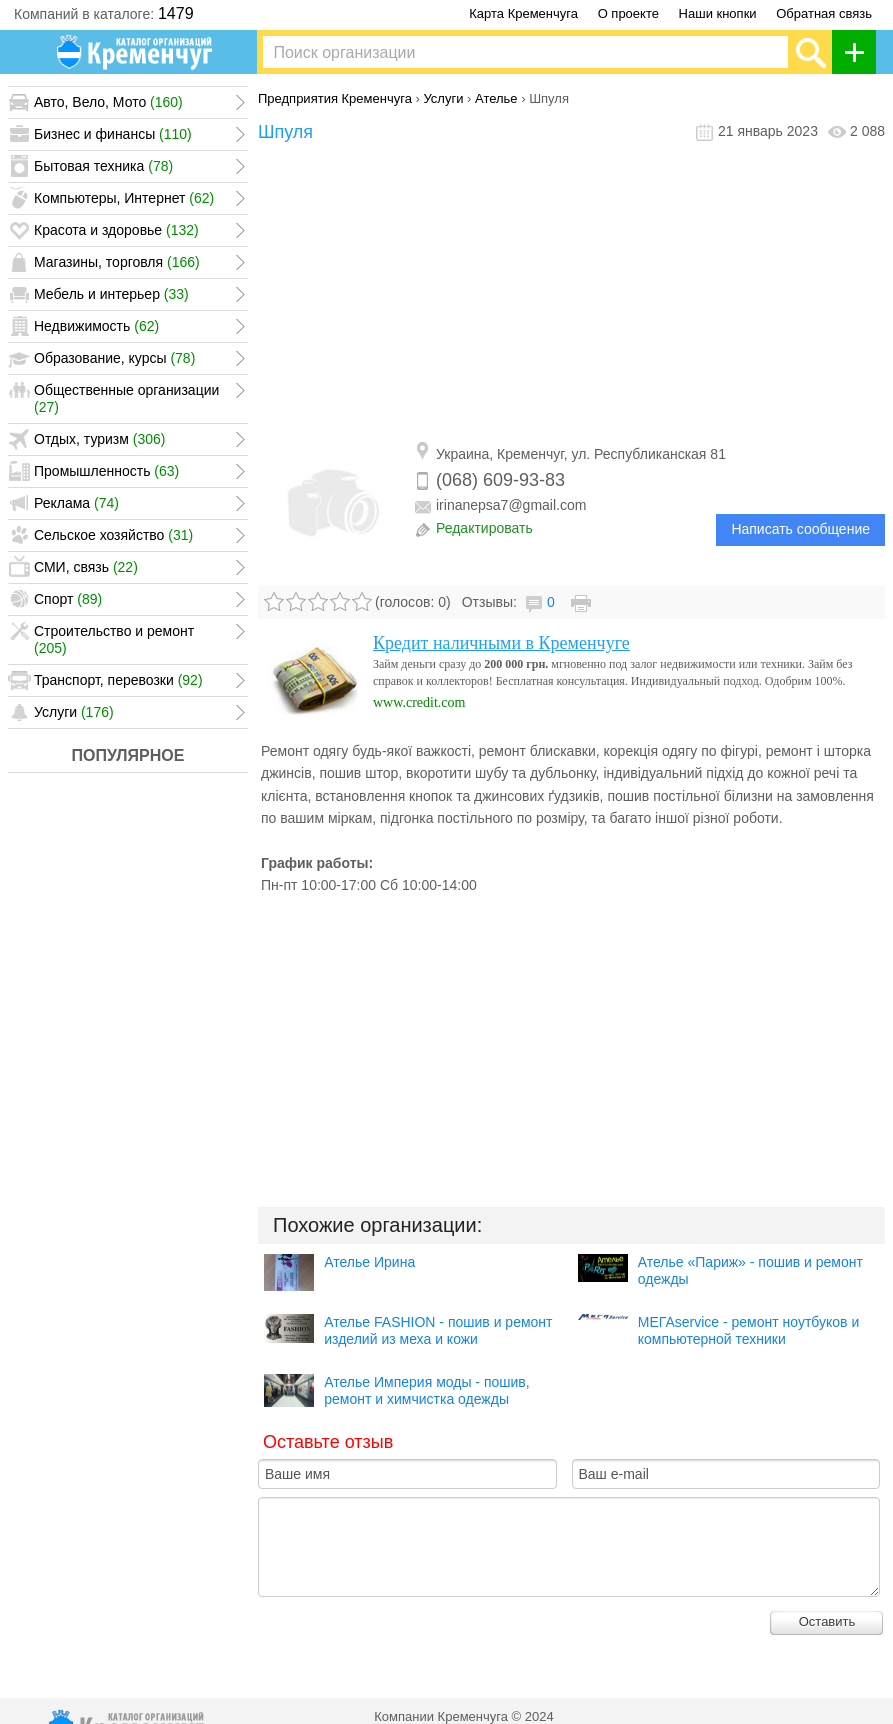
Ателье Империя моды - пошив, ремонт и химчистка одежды (426, 1390)
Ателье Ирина (369, 1262)
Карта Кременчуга (523, 13)
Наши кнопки (718, 13)
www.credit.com (419, 702)
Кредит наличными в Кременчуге (501, 643)
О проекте (628, 13)
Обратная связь (824, 13)
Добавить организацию (859, 52)
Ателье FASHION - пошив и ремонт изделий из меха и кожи (438, 1330)
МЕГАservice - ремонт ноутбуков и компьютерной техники (748, 1330)
